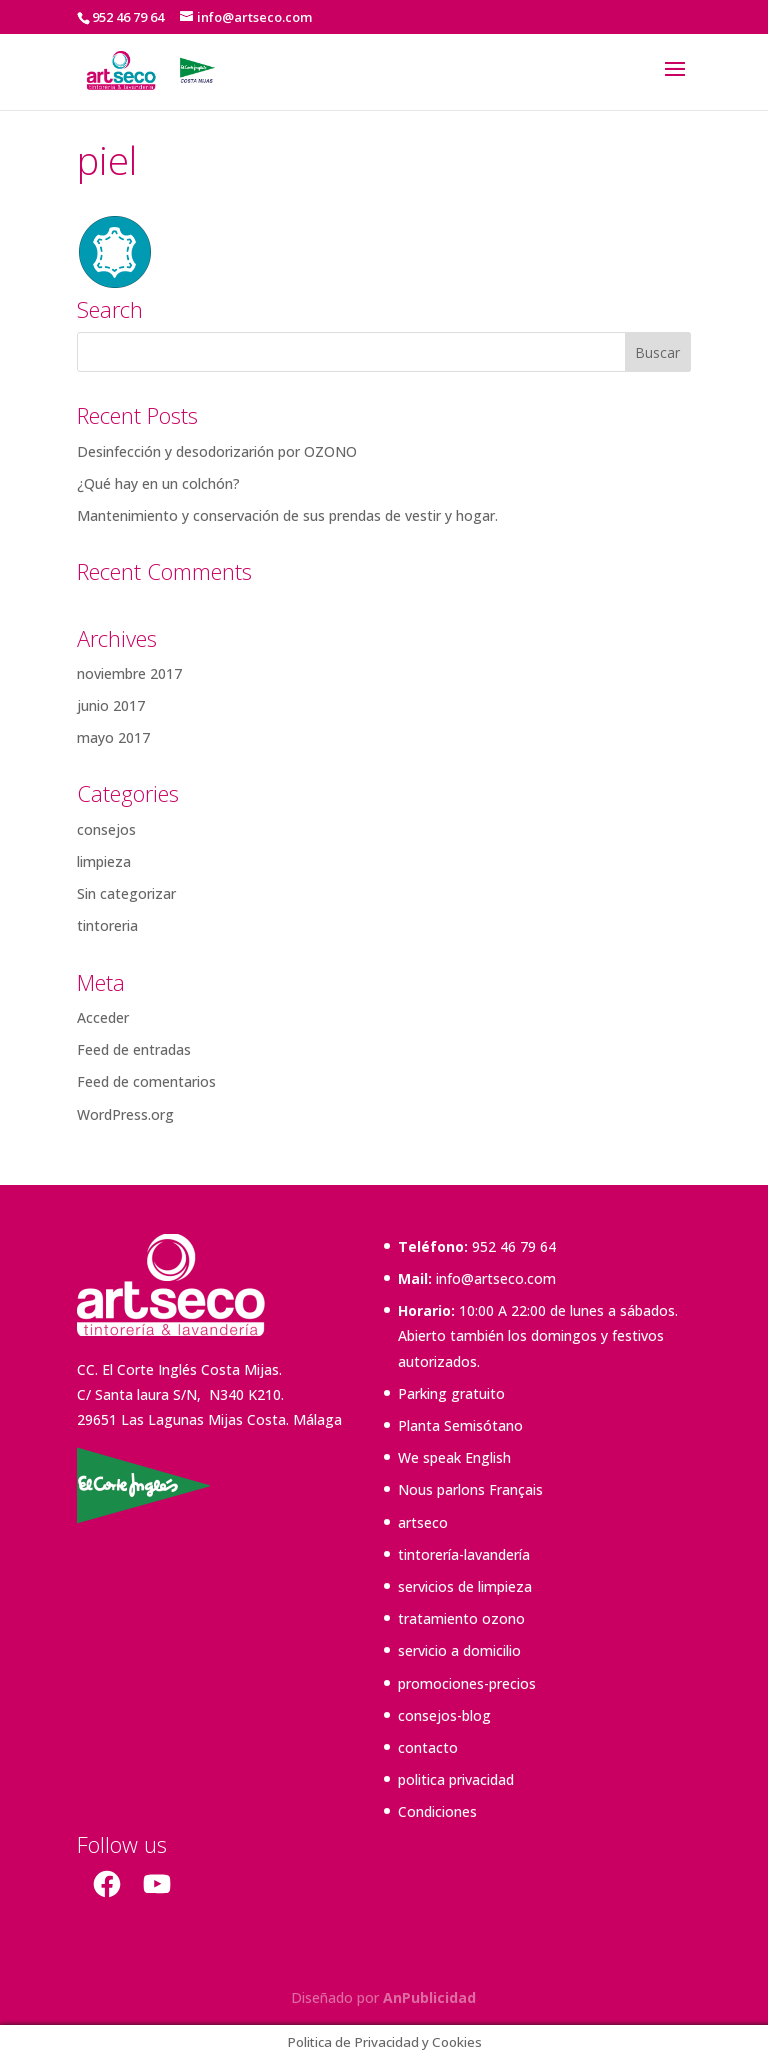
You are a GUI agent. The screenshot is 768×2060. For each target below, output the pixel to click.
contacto (428, 1747)
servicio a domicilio (459, 1650)
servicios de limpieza (465, 1586)
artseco (423, 1522)
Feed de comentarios (146, 1081)
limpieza (104, 861)
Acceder (103, 1017)
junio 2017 (111, 705)
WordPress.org (125, 1114)
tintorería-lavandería (464, 1554)
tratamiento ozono (461, 1618)
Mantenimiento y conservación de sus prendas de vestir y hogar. (287, 515)
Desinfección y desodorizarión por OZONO (217, 451)
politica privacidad (456, 1779)
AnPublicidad (429, 1997)
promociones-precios (467, 1683)
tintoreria (107, 925)
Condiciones (437, 1811)
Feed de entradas (134, 1049)
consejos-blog (444, 1715)
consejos (106, 829)
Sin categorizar (126, 893)
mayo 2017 (113, 737)
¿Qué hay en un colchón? (158, 483)
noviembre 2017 (129, 673)
